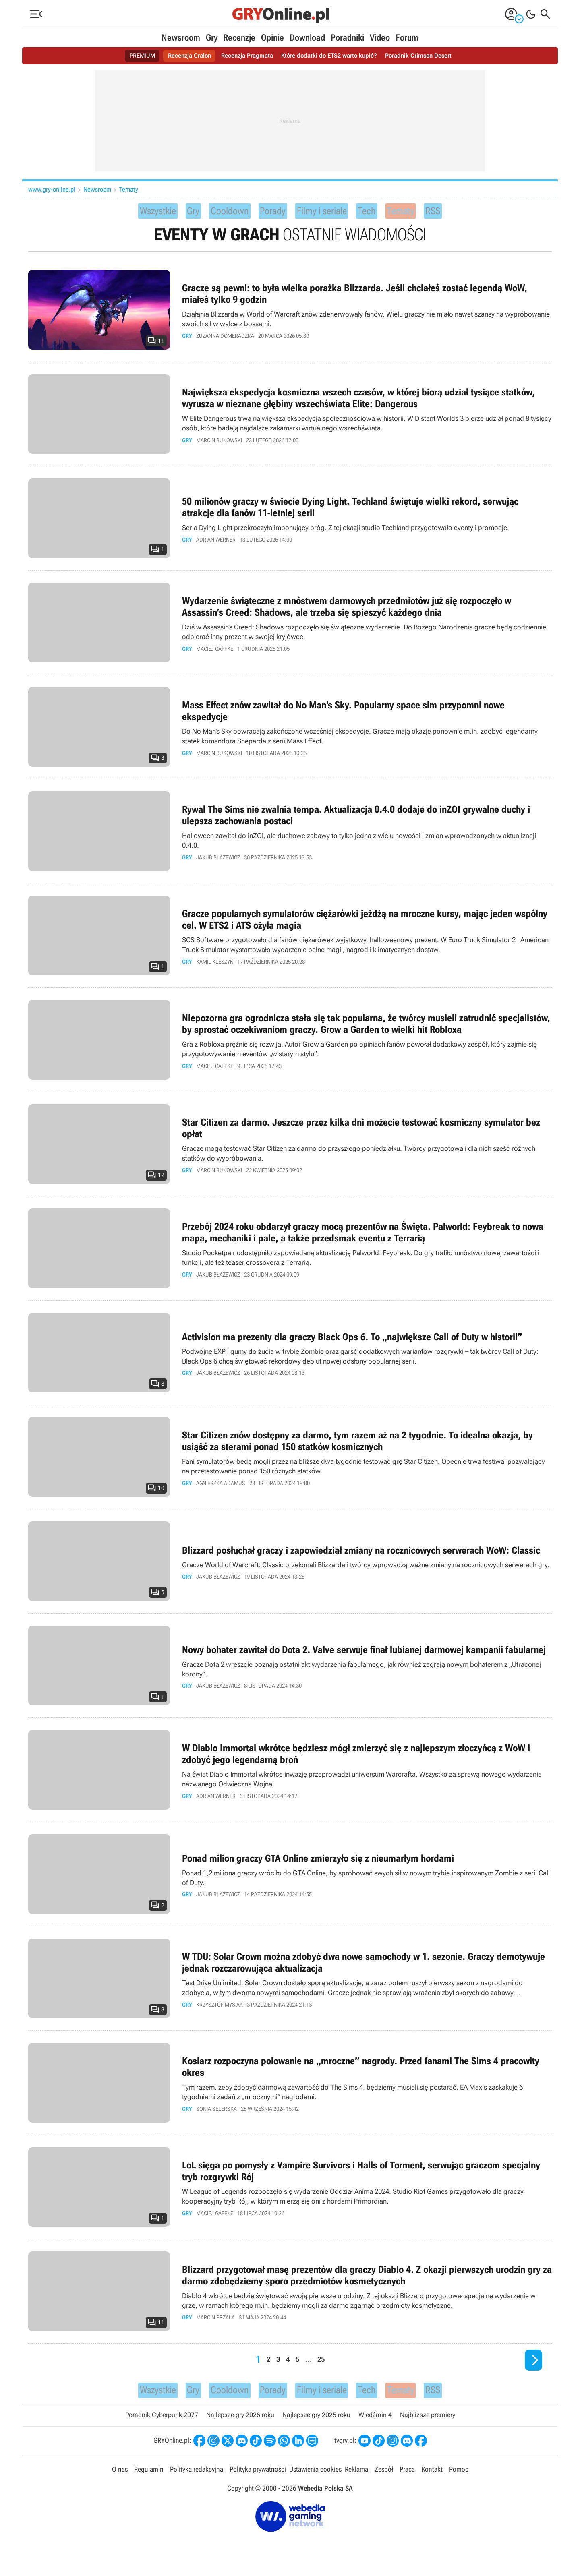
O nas (120, 2477)
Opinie (272, 38)
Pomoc (457, 2477)
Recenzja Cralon (185, 56)
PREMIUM (135, 56)
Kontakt (430, 2477)
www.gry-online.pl (51, 189)
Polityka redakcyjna (196, 2477)
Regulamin (149, 2477)
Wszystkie (143, 212)
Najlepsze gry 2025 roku (316, 2421)
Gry (212, 38)
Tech (380, 212)
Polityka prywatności (257, 2477)
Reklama (355, 2477)
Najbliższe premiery (427, 2421)
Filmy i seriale (328, 212)
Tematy (128, 189)
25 (322, 2363)
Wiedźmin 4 (375, 2421)
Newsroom (181, 38)
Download (307, 38)
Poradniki (347, 38)
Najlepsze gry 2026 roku (240, 2421)
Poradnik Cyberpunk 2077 (161, 2421)
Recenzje (239, 38)
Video (380, 38)
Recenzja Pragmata (245, 56)
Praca (406, 2477)
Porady (271, 212)
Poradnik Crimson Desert (424, 56)
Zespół (383, 2477)
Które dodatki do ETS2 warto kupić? (330, 56)
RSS (451, 212)
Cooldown (223, 212)
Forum (407, 38)
